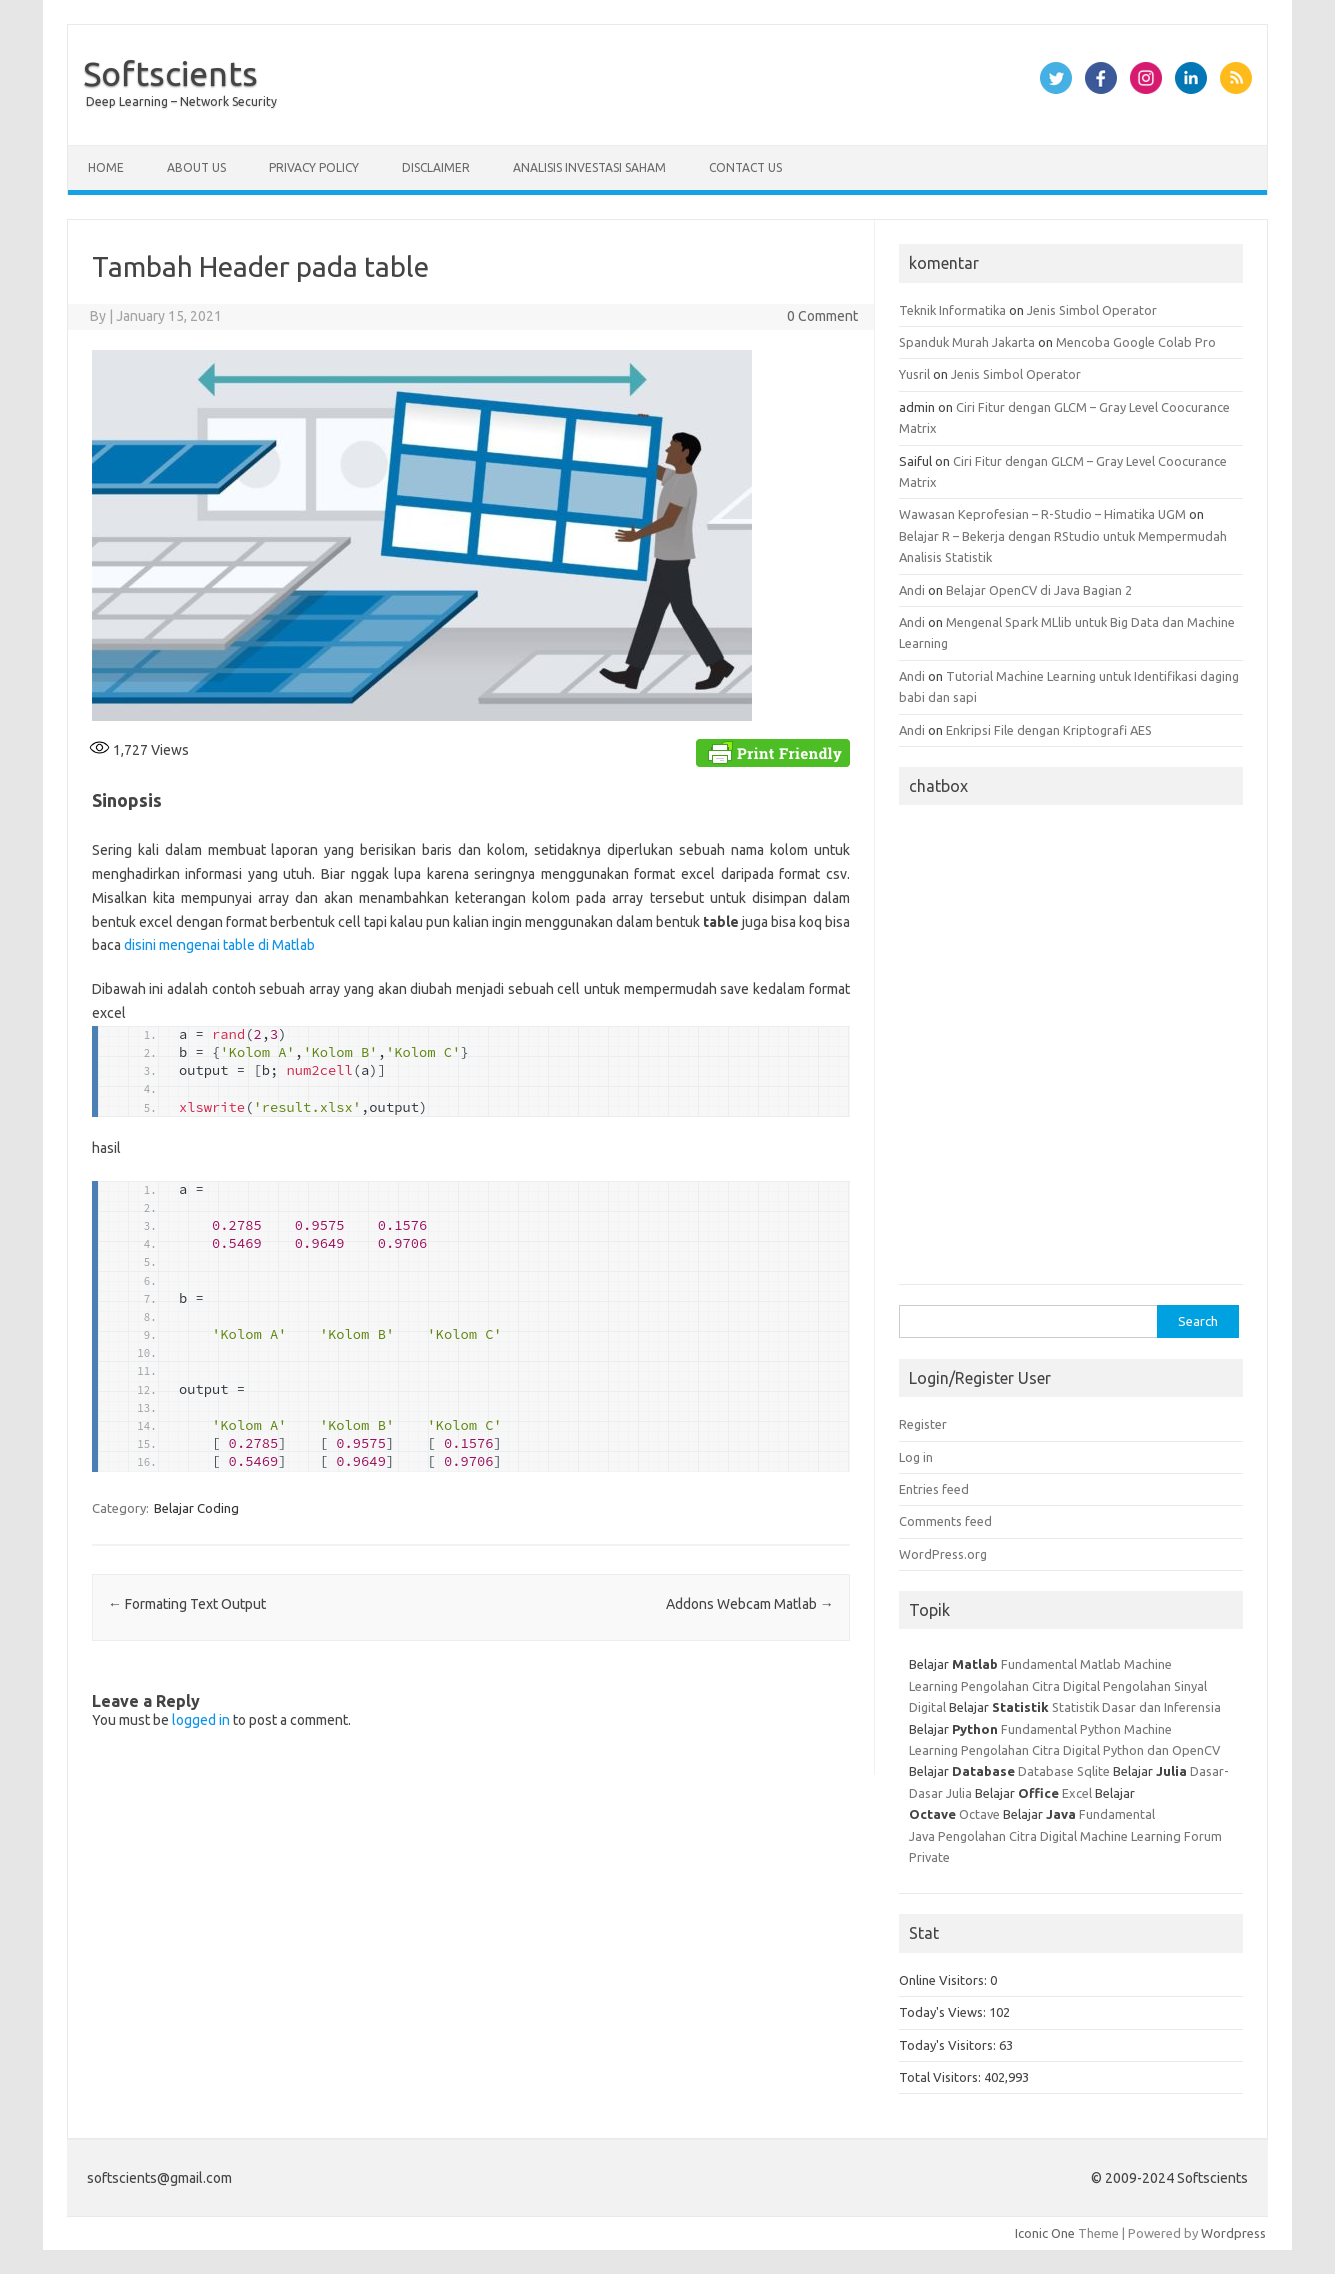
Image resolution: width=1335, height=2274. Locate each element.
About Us (196, 167)
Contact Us (745, 167)
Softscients (170, 73)
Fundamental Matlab (1061, 1664)
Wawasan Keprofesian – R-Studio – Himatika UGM (1042, 514)
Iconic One (1045, 2233)
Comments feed (945, 1521)
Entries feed (934, 1489)
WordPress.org (943, 1554)
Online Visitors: (944, 1980)
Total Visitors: (941, 2077)
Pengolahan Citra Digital (1030, 1686)
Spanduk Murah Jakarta (967, 342)
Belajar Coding (196, 1508)
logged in (201, 1720)
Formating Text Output (187, 1604)
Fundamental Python (1061, 1729)
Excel (1077, 1793)
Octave (979, 1814)
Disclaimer (436, 167)
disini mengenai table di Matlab (219, 945)
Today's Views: (944, 2012)
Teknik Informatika (952, 310)
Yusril (914, 374)
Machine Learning (1130, 1836)
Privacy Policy (314, 167)
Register (923, 1424)
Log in (916, 1457)
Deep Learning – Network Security (181, 101)
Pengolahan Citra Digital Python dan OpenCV (1090, 1750)
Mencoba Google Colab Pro (1136, 342)
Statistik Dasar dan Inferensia (1136, 1707)
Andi (912, 590)
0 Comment (822, 316)
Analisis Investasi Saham (589, 167)
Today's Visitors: (949, 2045)
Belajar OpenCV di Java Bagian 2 (1039, 590)
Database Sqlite (1064, 1771)
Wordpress (1233, 2233)
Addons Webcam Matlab (750, 1604)
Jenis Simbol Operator (1092, 310)
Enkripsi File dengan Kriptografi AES (1049, 730)
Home (106, 167)
